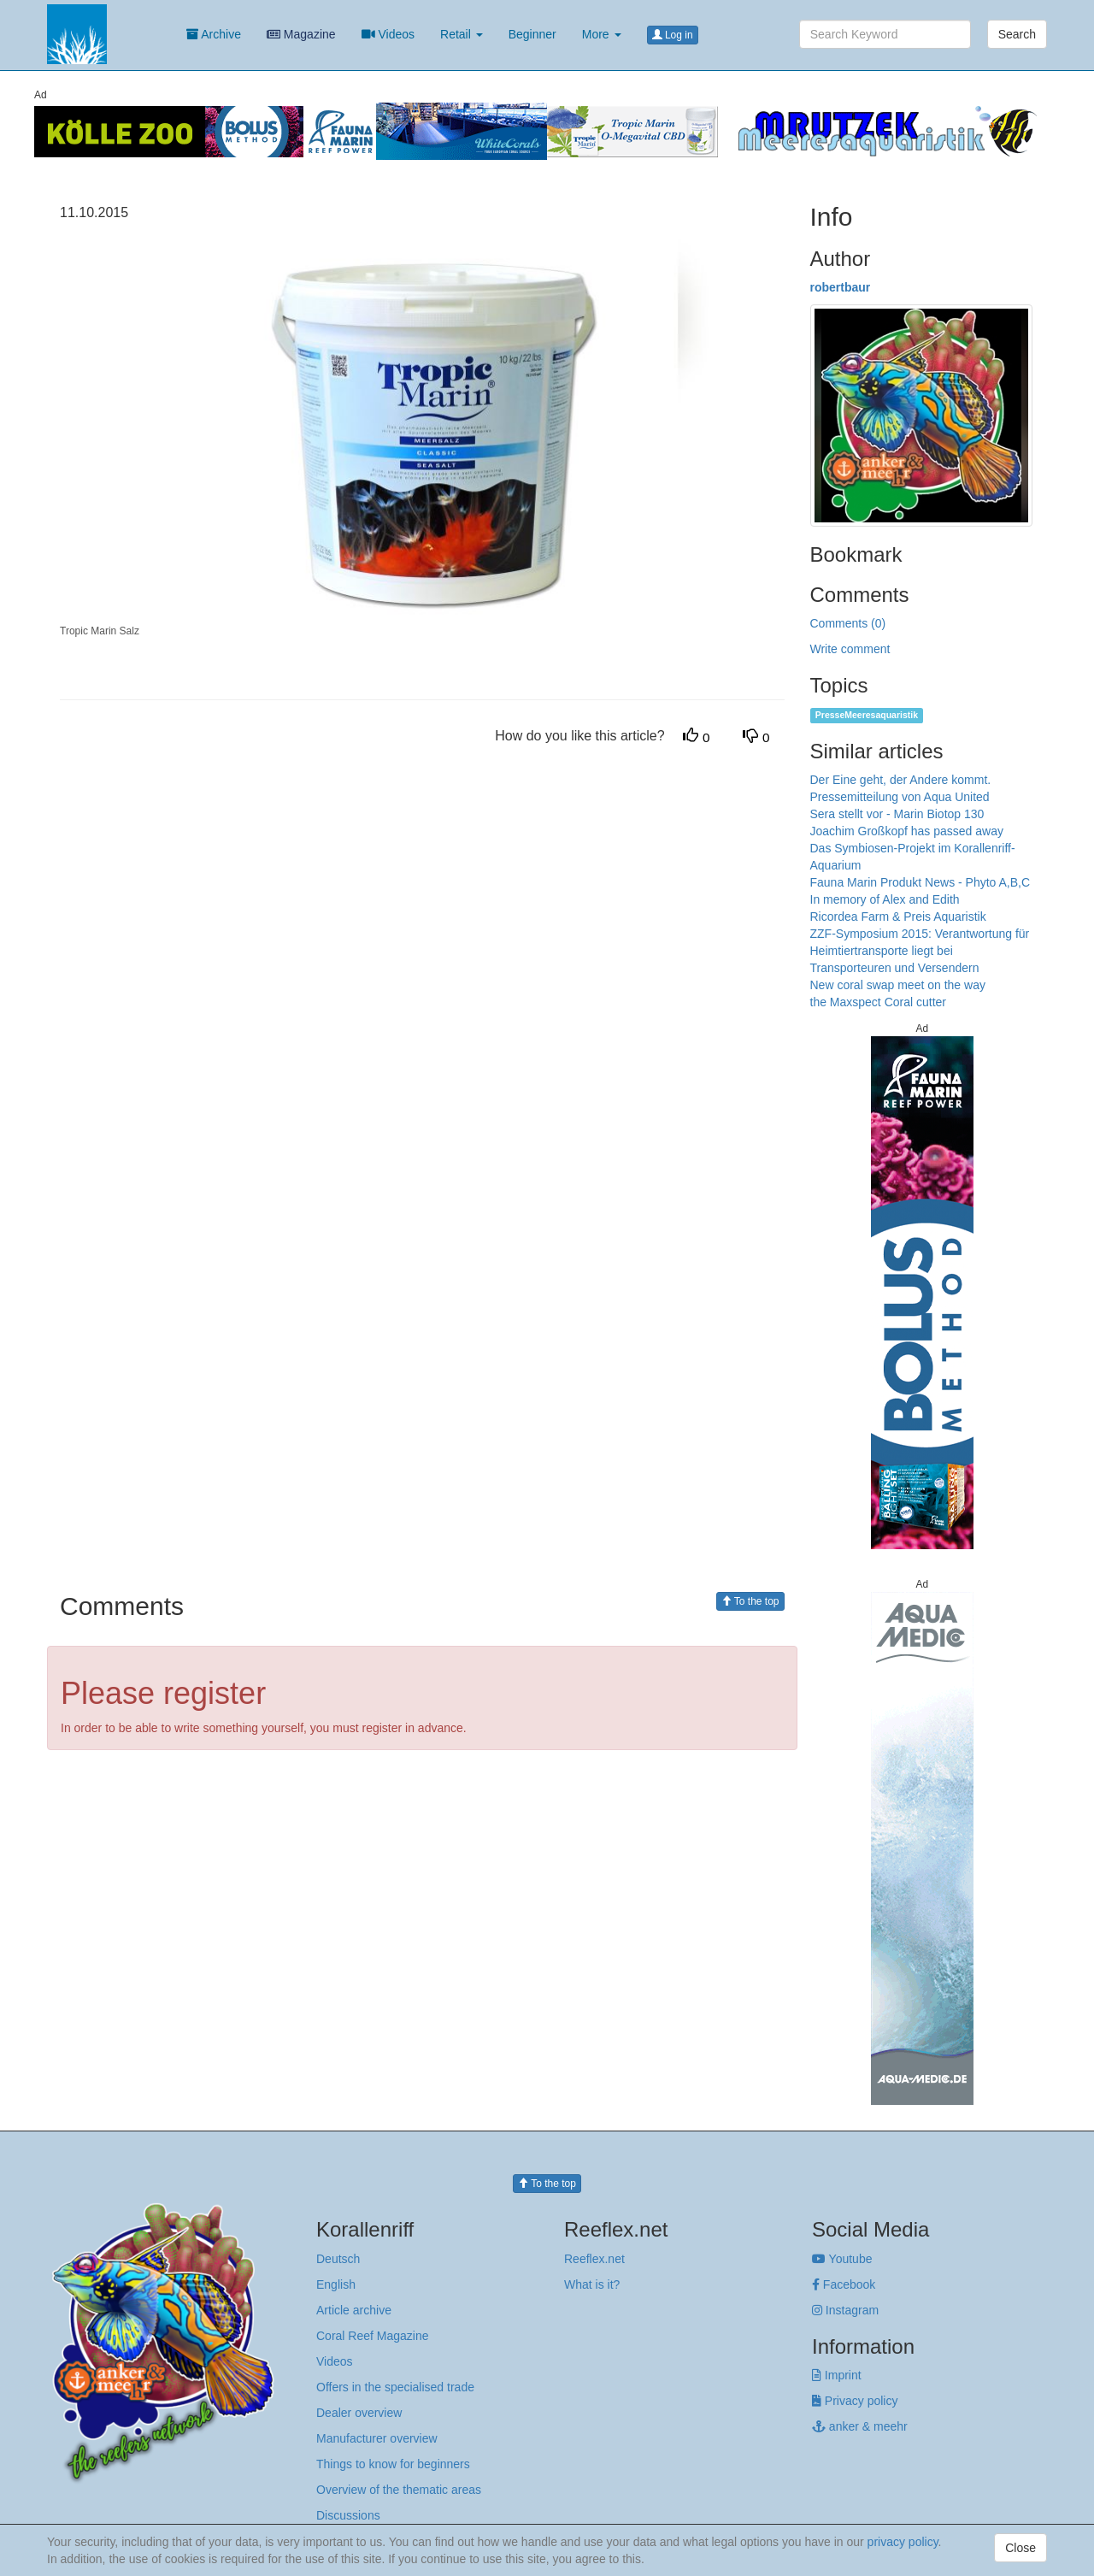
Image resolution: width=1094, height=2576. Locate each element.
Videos (388, 34)
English (336, 2284)
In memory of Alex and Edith (885, 899)
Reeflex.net (594, 2259)
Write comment (850, 649)
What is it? (592, 2284)
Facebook (843, 2284)
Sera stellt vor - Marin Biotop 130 (897, 814)
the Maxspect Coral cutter (878, 1002)
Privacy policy (854, 2401)
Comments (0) (848, 623)
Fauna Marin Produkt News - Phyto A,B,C (920, 882)
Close (1020, 2548)
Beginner (532, 34)
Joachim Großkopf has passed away (906, 831)
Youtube (842, 2259)
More (601, 34)
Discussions (348, 2515)
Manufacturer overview (377, 2438)
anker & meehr (860, 2426)
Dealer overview (359, 2413)
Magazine (301, 34)
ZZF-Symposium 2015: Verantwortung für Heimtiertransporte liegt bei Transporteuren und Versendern (920, 951)
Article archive (353, 2310)
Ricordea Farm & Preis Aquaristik (898, 916)
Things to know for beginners (393, 2464)
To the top (750, 1601)
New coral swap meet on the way (897, 985)
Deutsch (338, 2259)
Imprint (837, 2375)
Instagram (845, 2310)
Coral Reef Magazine (372, 2336)
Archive (213, 34)
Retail (461, 34)
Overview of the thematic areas (398, 2489)
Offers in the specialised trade (395, 2387)
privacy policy (903, 2542)
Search (1017, 34)
